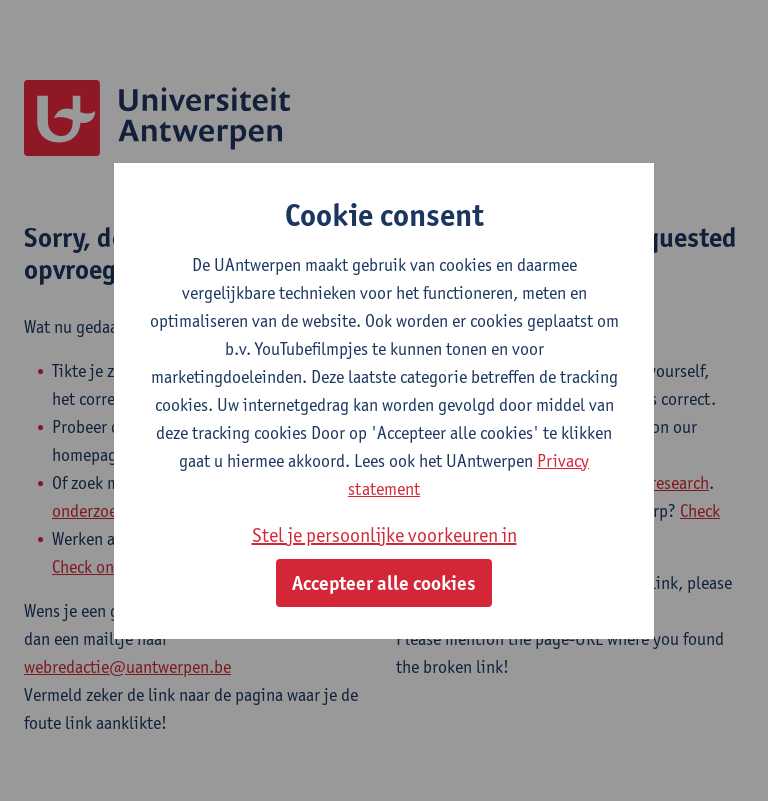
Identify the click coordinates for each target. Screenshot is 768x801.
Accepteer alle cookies (384, 583)
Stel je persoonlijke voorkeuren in (384, 535)
